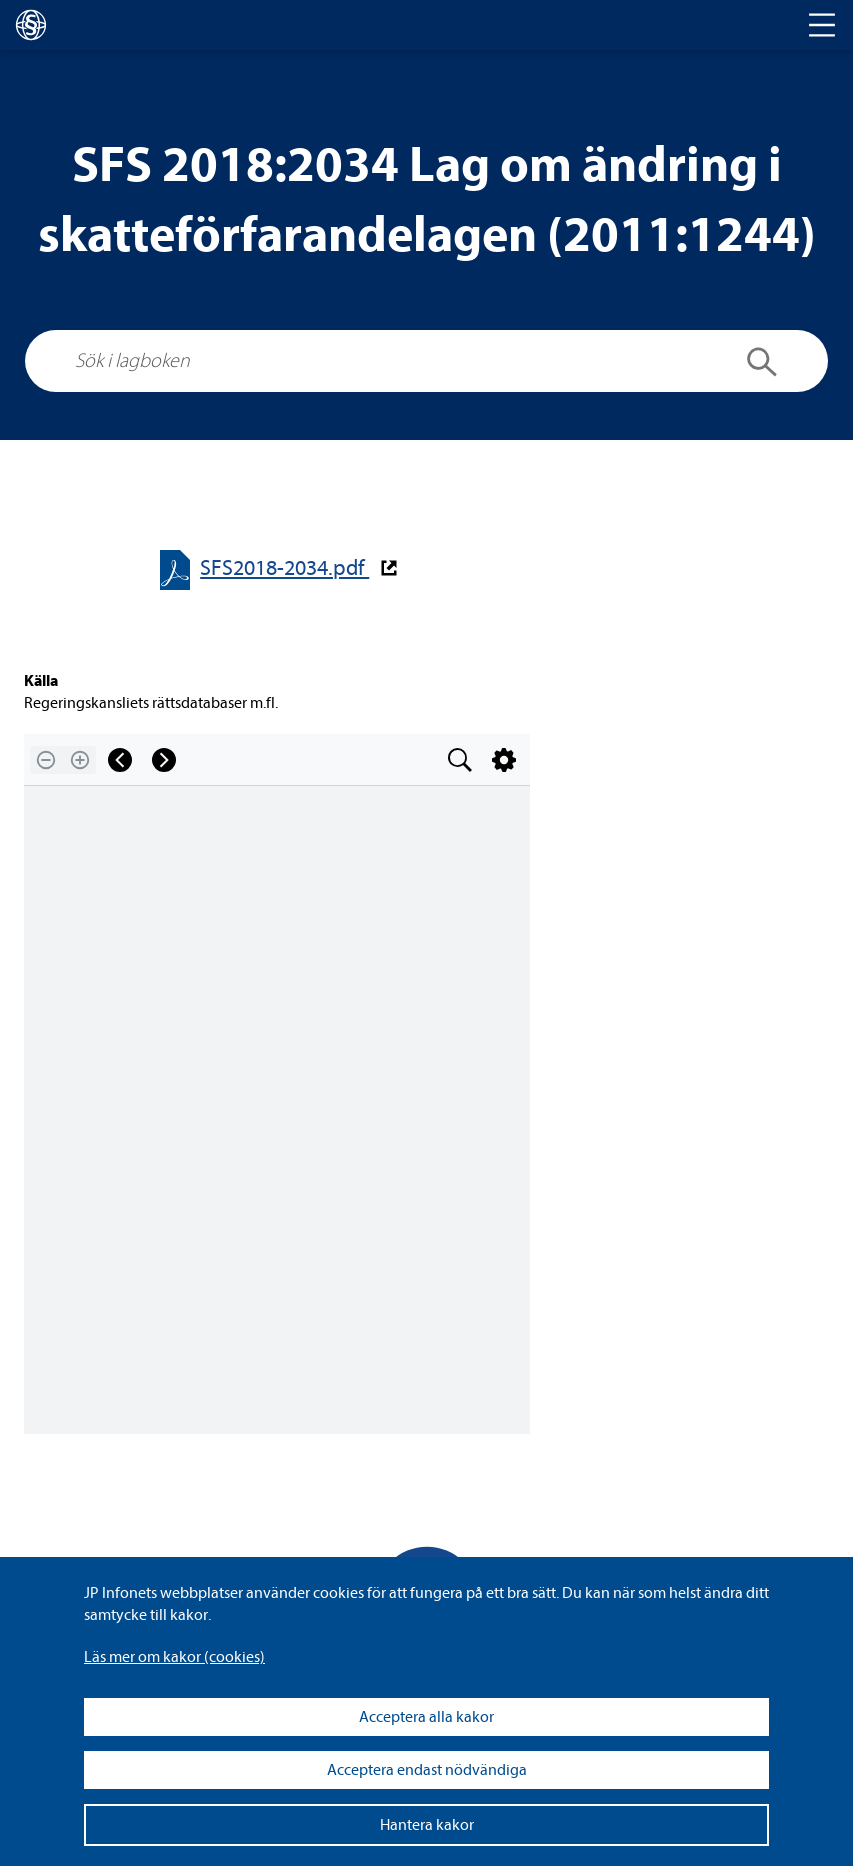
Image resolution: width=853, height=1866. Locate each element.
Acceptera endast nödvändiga (427, 1770)
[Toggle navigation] (822, 25)
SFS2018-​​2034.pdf (284, 568)
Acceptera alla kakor (426, 1717)
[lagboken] (31, 25)
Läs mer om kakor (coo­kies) (174, 1657)
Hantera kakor (427, 1825)
